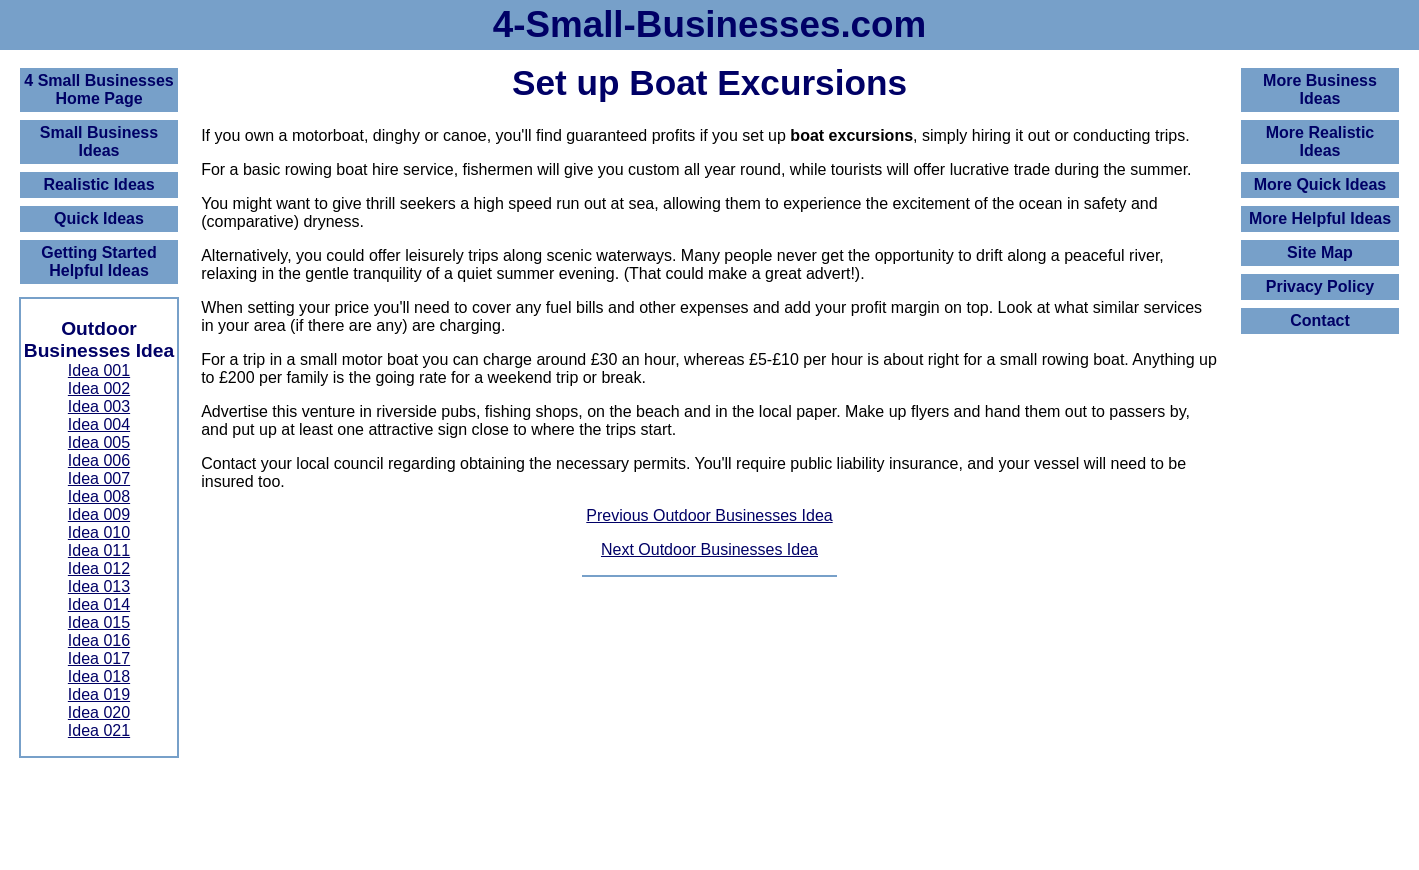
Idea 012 (99, 568)
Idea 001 (99, 370)
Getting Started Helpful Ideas (99, 261)
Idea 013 (99, 586)
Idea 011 (99, 550)
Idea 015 (99, 622)
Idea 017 (99, 658)
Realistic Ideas (98, 184)
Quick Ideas (99, 218)
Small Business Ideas (99, 141)
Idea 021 (99, 730)
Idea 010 (99, 532)
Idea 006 (99, 460)
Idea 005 (99, 442)
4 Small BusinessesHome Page (98, 89)
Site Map (1320, 252)
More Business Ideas (1320, 89)
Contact (1320, 320)
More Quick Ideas (1320, 184)
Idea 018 (99, 676)
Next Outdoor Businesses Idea (709, 549)
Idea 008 (99, 496)
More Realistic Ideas (1320, 141)
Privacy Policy (1320, 286)
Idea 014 (99, 604)
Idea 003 (99, 406)
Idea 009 (99, 514)
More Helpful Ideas (1320, 218)
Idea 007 (99, 478)
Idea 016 (99, 640)
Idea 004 (99, 424)
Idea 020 (99, 712)
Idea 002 (99, 388)
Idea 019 (99, 694)
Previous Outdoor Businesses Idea (709, 515)
